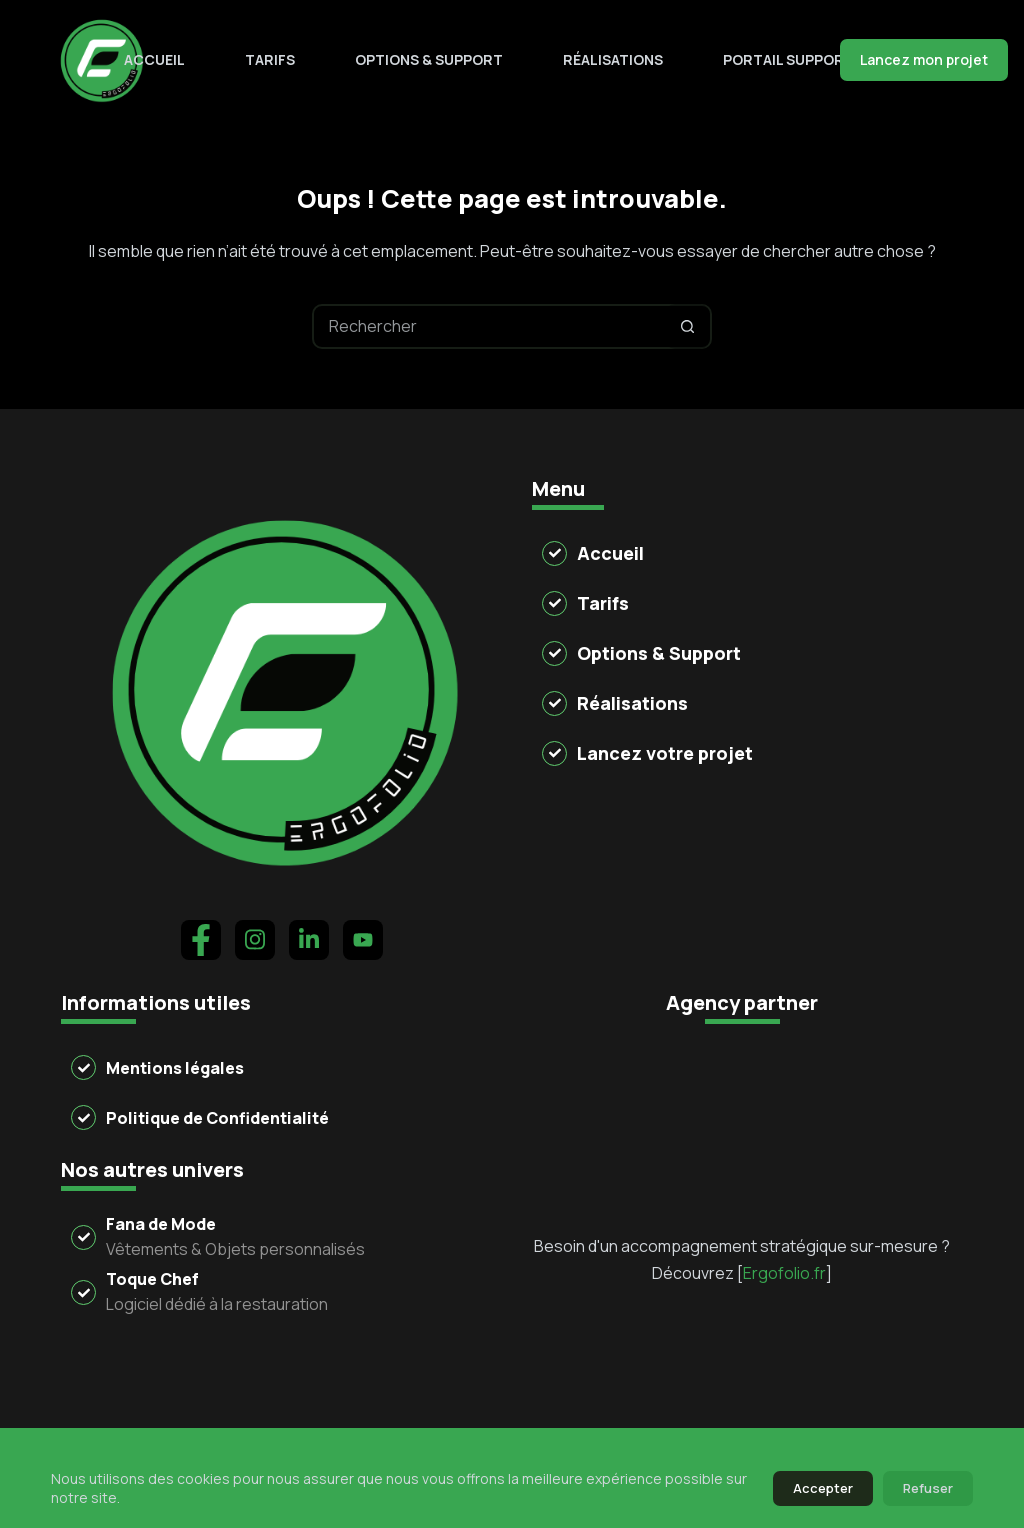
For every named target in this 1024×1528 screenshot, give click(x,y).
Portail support (788, 59)
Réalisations (613, 59)
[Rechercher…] (489, 326)
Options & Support (429, 59)
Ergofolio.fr (784, 1159)
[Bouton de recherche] (687, 326)
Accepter (823, 1488)
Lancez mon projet (924, 59)
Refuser (928, 1488)
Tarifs (270, 59)
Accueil (154, 59)
